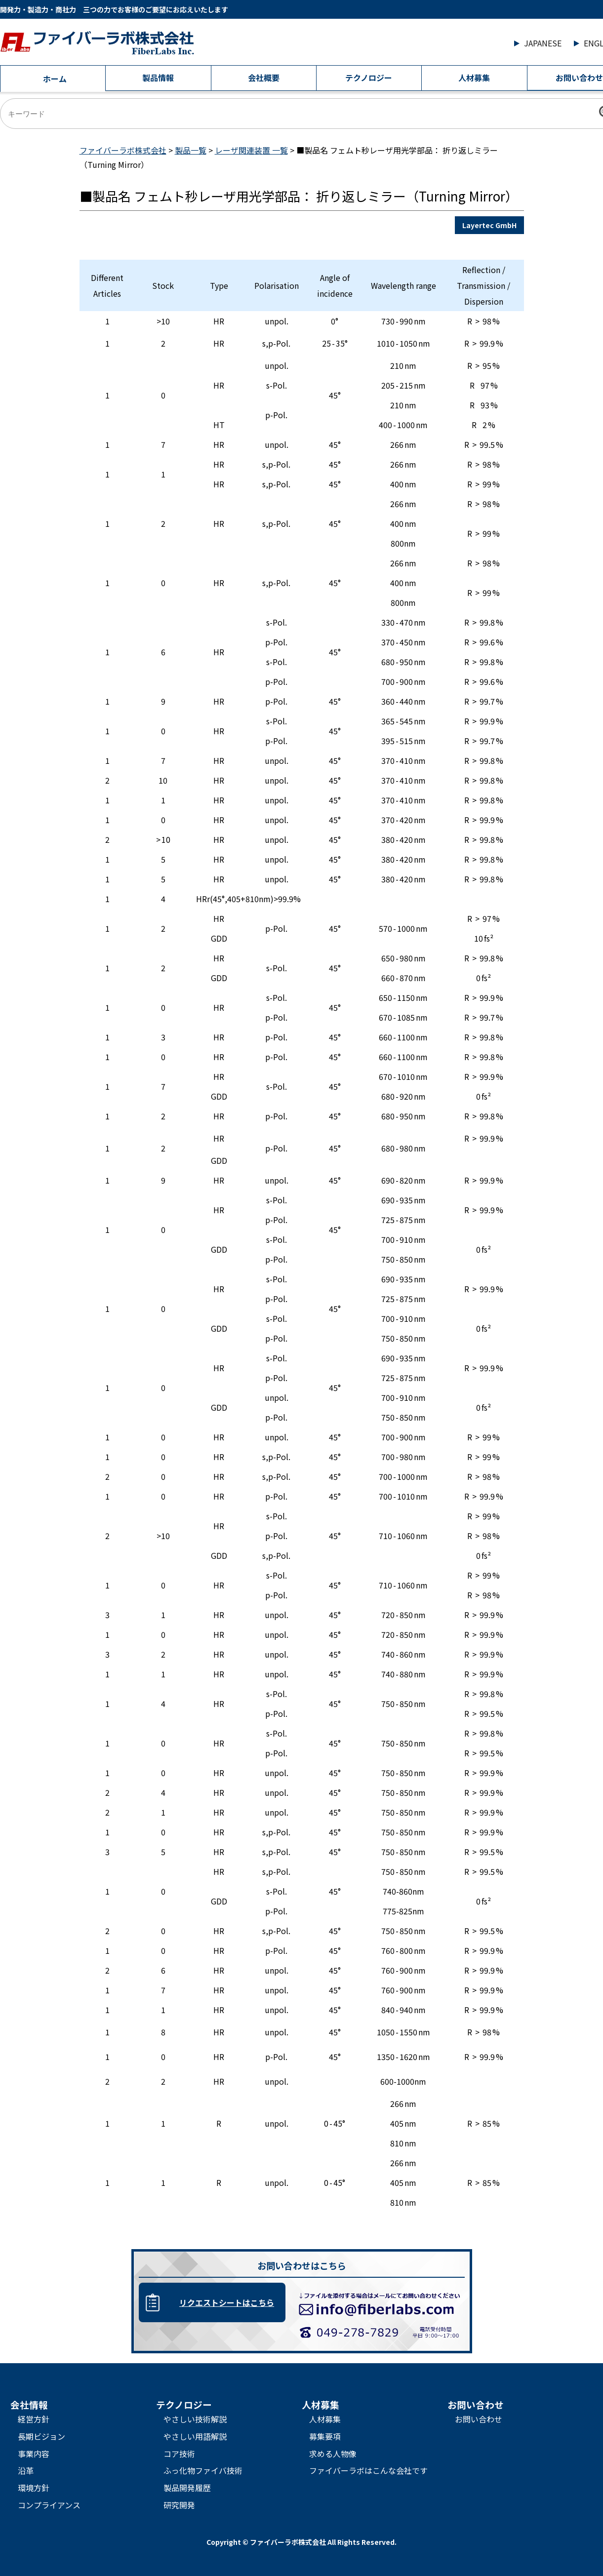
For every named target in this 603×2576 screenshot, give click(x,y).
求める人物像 (333, 2453)
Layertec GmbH (489, 225)
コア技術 (179, 2453)
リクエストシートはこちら (226, 2302)
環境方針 (33, 2488)
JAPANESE (543, 43)
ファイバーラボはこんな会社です (368, 2470)
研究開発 (179, 2505)
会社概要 (264, 77)
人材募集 (474, 77)
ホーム (55, 78)
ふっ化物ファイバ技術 (202, 2470)
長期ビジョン (41, 2436)
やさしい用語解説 (195, 2436)
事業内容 (33, 2453)
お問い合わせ (478, 2419)
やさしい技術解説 (195, 2419)
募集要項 (325, 2436)
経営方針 (33, 2419)
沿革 (26, 2470)
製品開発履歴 (187, 2488)
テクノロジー (368, 77)
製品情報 (158, 77)
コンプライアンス (49, 2505)
